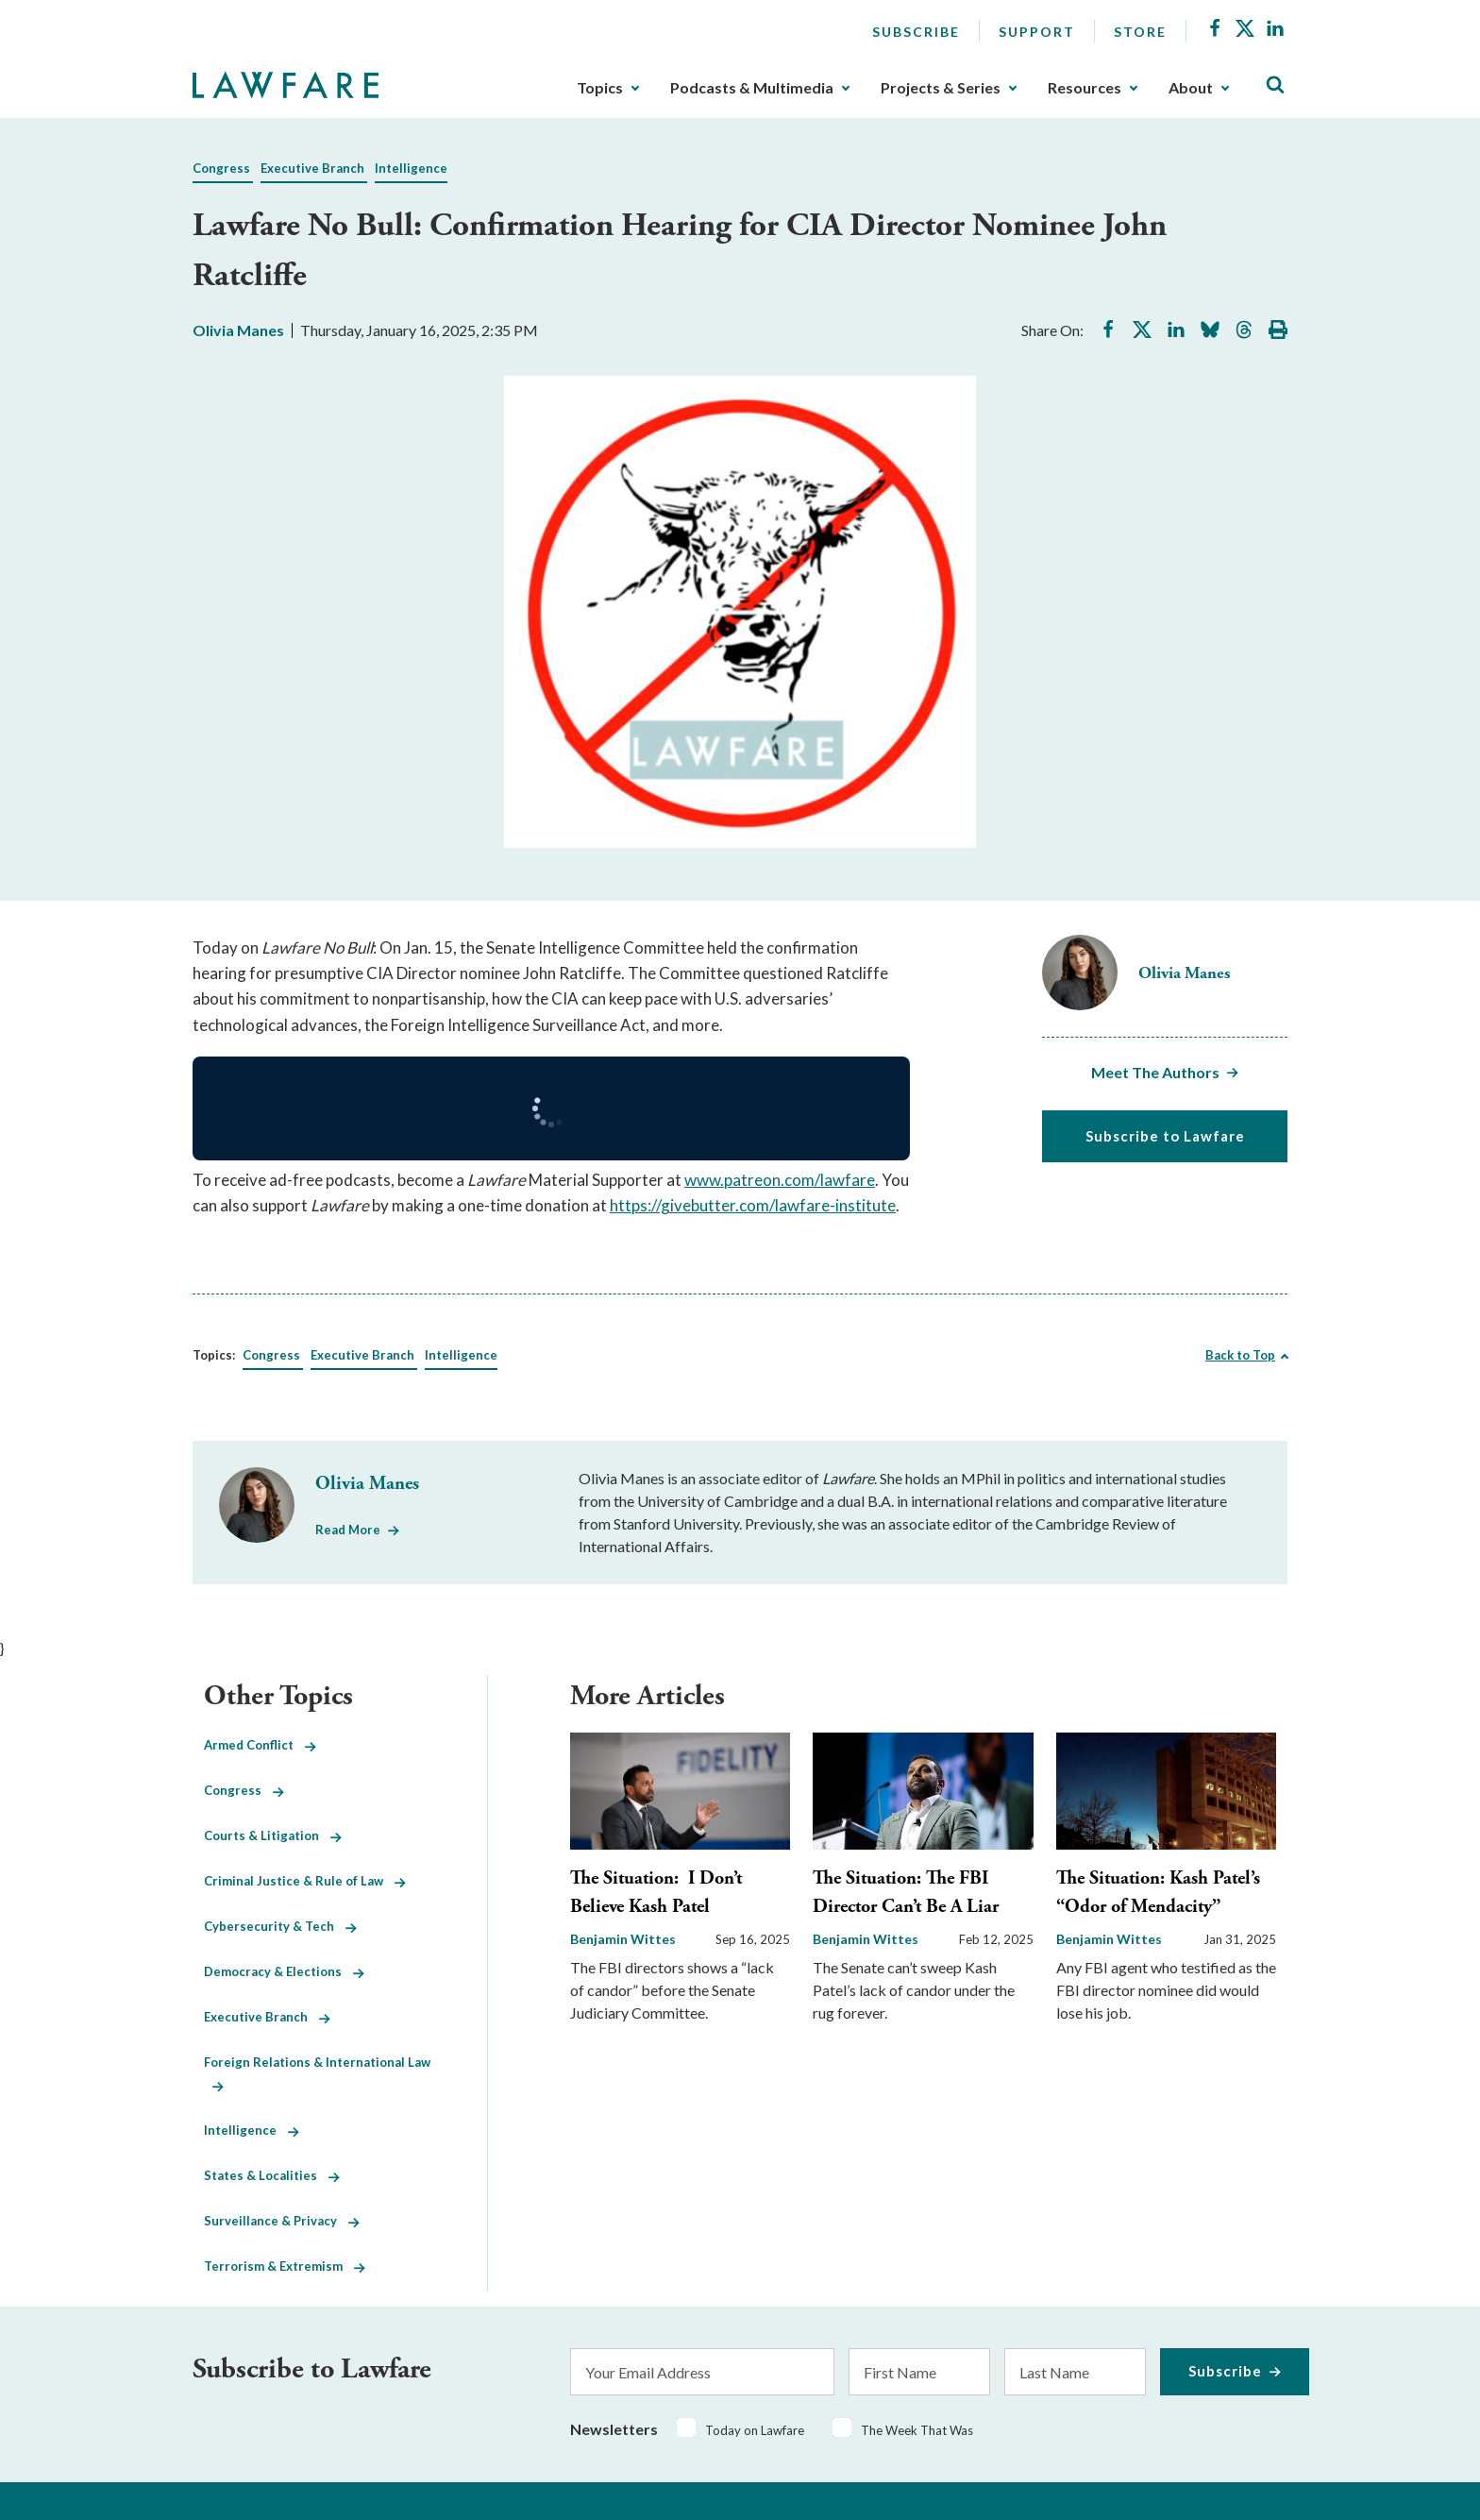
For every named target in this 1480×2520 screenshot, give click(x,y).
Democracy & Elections (284, 1971)
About (1191, 87)
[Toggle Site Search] (1275, 85)
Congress (221, 168)
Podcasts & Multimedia (751, 87)
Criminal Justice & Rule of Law (305, 1880)
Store (1140, 32)
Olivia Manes (238, 330)
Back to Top (1240, 1354)
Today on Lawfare (754, 2430)
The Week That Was (917, 2430)
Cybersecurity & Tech (280, 1926)
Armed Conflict (260, 1744)
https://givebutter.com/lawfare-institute (753, 1205)
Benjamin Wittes (623, 1939)
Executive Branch (312, 168)
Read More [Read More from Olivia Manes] (347, 1529)
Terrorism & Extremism (284, 2266)
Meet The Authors (1155, 1072)
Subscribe (916, 32)
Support (1037, 32)
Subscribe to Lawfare (1165, 1135)
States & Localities (272, 2175)
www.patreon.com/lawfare (779, 1180)
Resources (1084, 87)
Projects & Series (941, 87)
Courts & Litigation (273, 1835)
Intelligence (411, 168)
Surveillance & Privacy (282, 2220)
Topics (600, 87)
